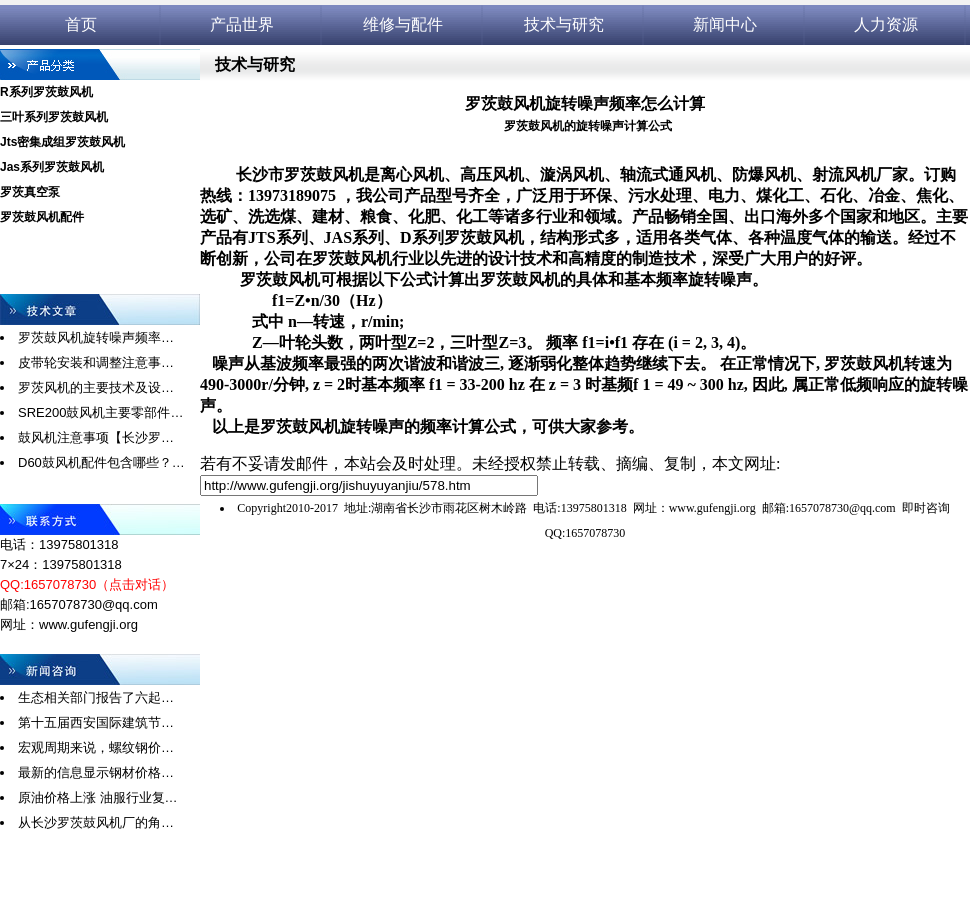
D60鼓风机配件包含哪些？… (101, 462)
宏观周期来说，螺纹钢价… (96, 747)
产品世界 (242, 24)
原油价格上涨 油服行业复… (98, 797)
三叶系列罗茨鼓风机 (54, 117)
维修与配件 (403, 24)
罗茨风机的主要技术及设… (96, 387)
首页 (81, 24)
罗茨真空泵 (30, 192)
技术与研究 (564, 24)
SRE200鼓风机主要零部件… (100, 412)
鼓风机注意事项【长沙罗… (96, 437)
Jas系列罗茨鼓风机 (52, 167)
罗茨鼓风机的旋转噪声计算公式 (588, 126)
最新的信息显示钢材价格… (96, 772)
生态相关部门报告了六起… (96, 697)
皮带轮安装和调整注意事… (96, 362)
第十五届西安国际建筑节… (96, 722)
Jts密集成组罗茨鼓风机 (62, 142)
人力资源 (886, 24)
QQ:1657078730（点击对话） (87, 584)
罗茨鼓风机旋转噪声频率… (96, 337)
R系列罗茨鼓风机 (46, 92)
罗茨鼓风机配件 (42, 217)
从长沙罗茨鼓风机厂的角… (96, 822)
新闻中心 (725, 24)
